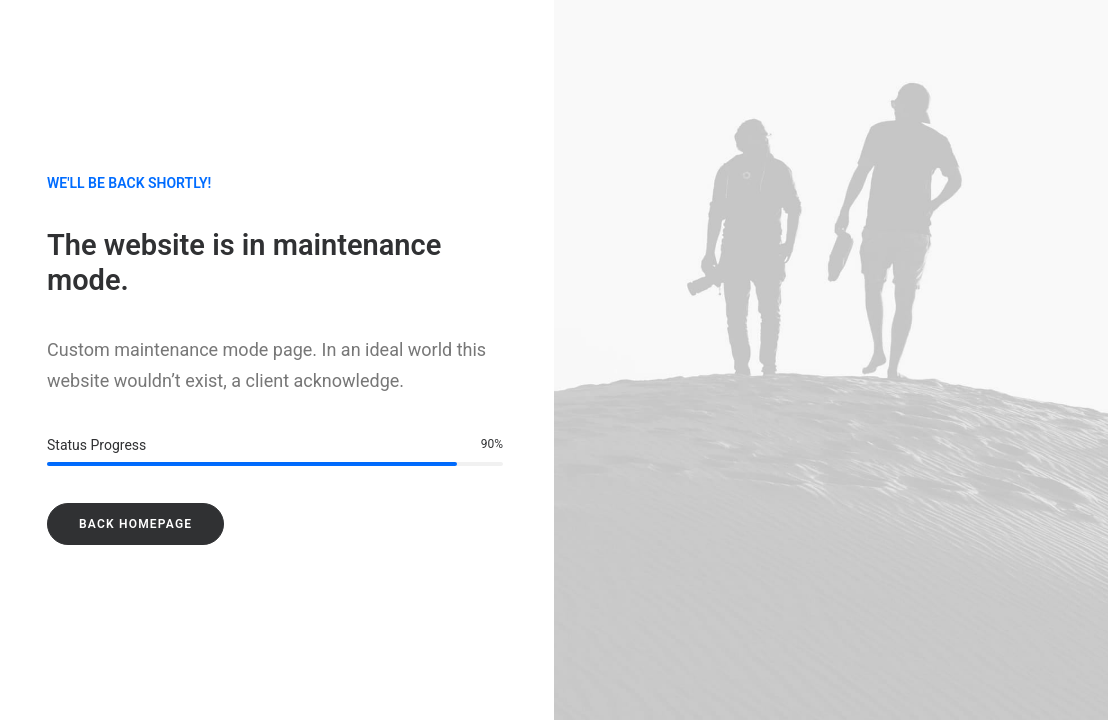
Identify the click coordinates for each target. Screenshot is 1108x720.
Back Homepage (135, 524)
